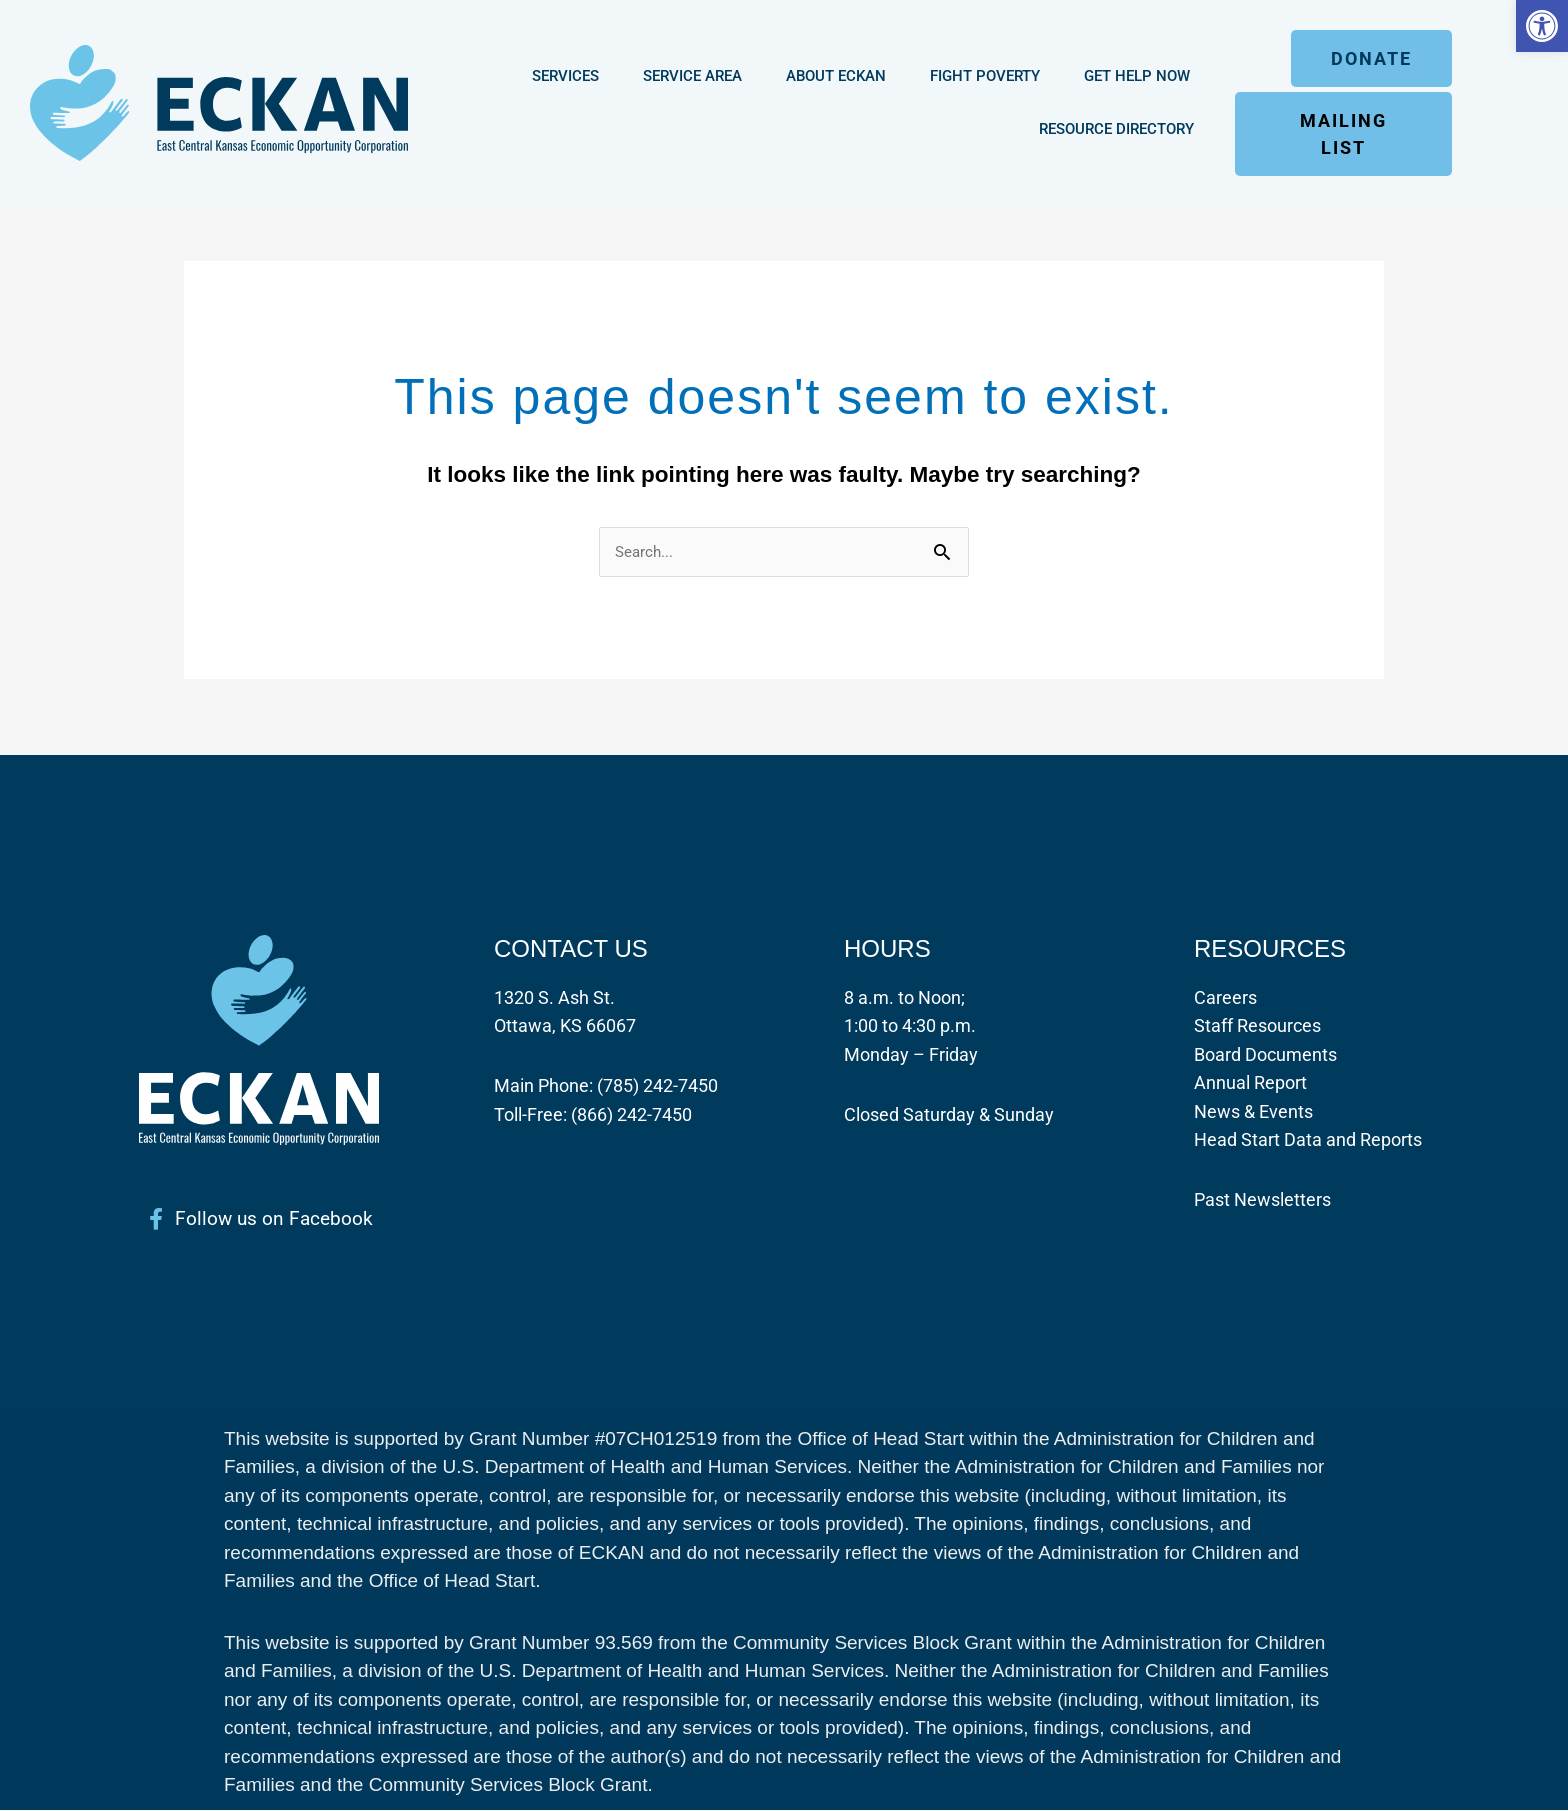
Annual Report (1250, 1083)
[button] (1542, 26)
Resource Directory (1116, 129)
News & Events (1253, 1111)
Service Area (692, 76)
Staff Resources (1257, 1026)
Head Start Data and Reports (1308, 1140)
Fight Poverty (985, 76)
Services (565, 76)
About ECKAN (836, 76)
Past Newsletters (1262, 1200)
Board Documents (1265, 1054)
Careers (1225, 997)
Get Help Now (1137, 76)
